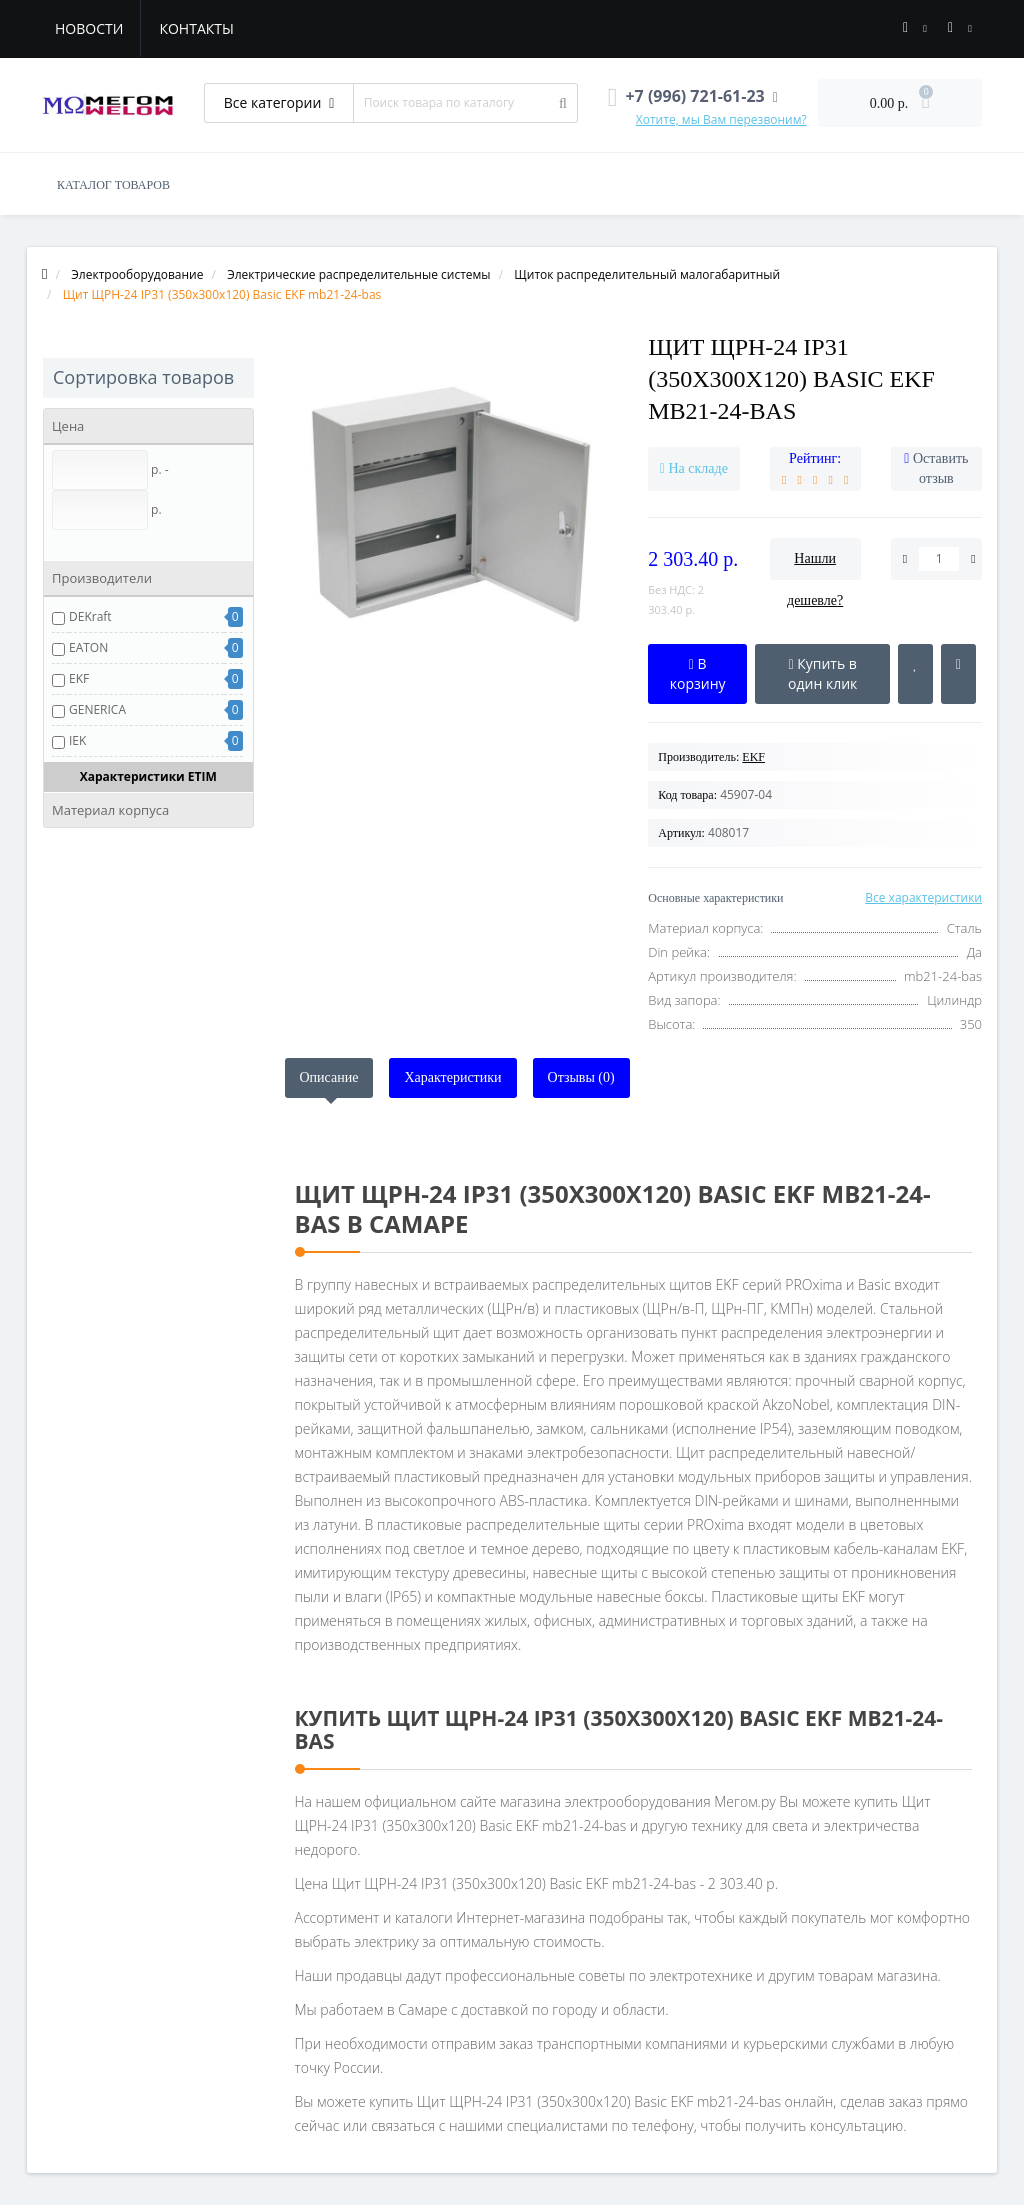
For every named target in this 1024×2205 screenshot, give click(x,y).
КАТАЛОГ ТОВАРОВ (113, 185)
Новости (89, 28)
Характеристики (452, 1077)
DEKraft (90, 616)
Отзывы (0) (581, 1077)
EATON (88, 647)
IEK (77, 740)
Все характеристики (923, 897)
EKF (79, 678)
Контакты (196, 28)
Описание (329, 1077)
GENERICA (97, 709)
